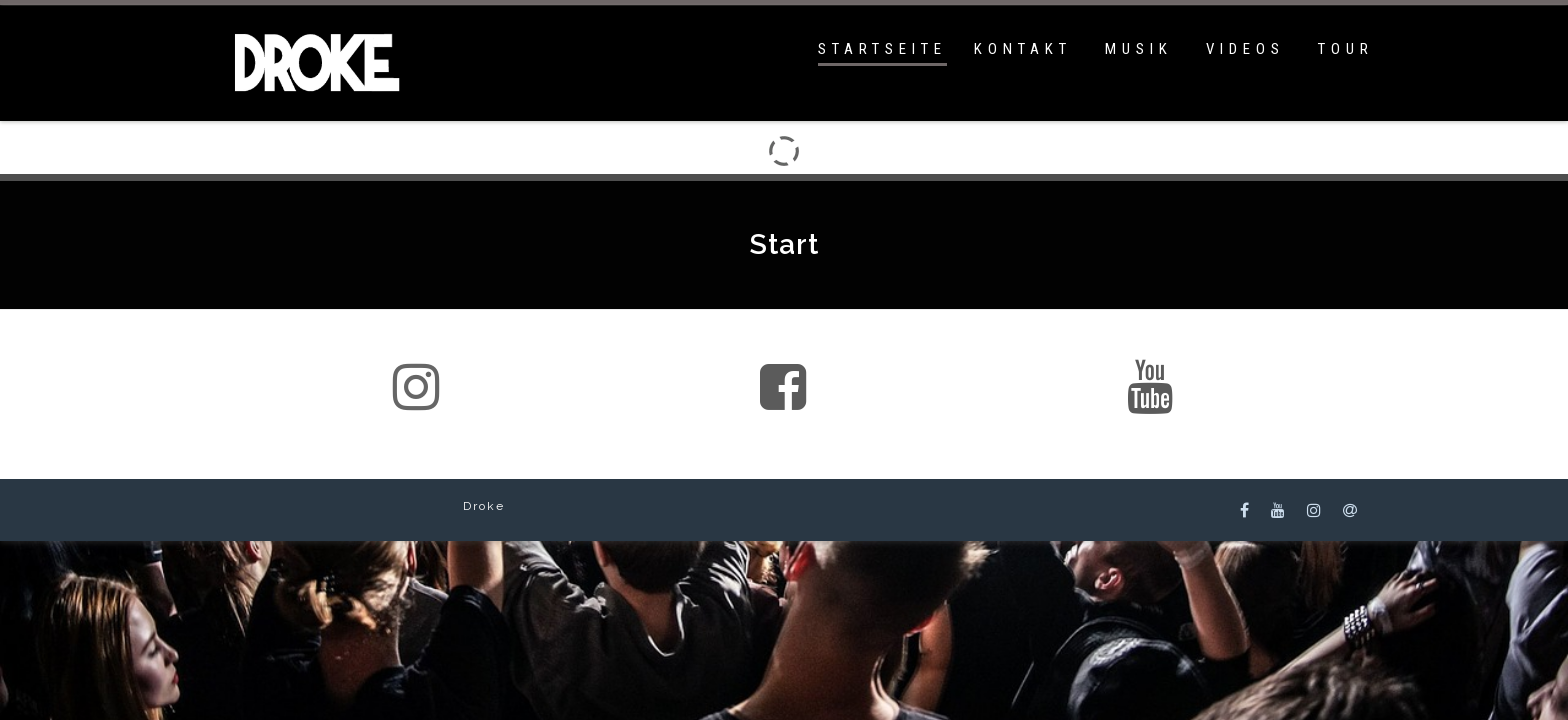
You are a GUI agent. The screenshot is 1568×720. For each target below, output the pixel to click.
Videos (1245, 49)
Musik (1139, 49)
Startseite (882, 49)
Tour (1346, 49)
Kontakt (1023, 49)
